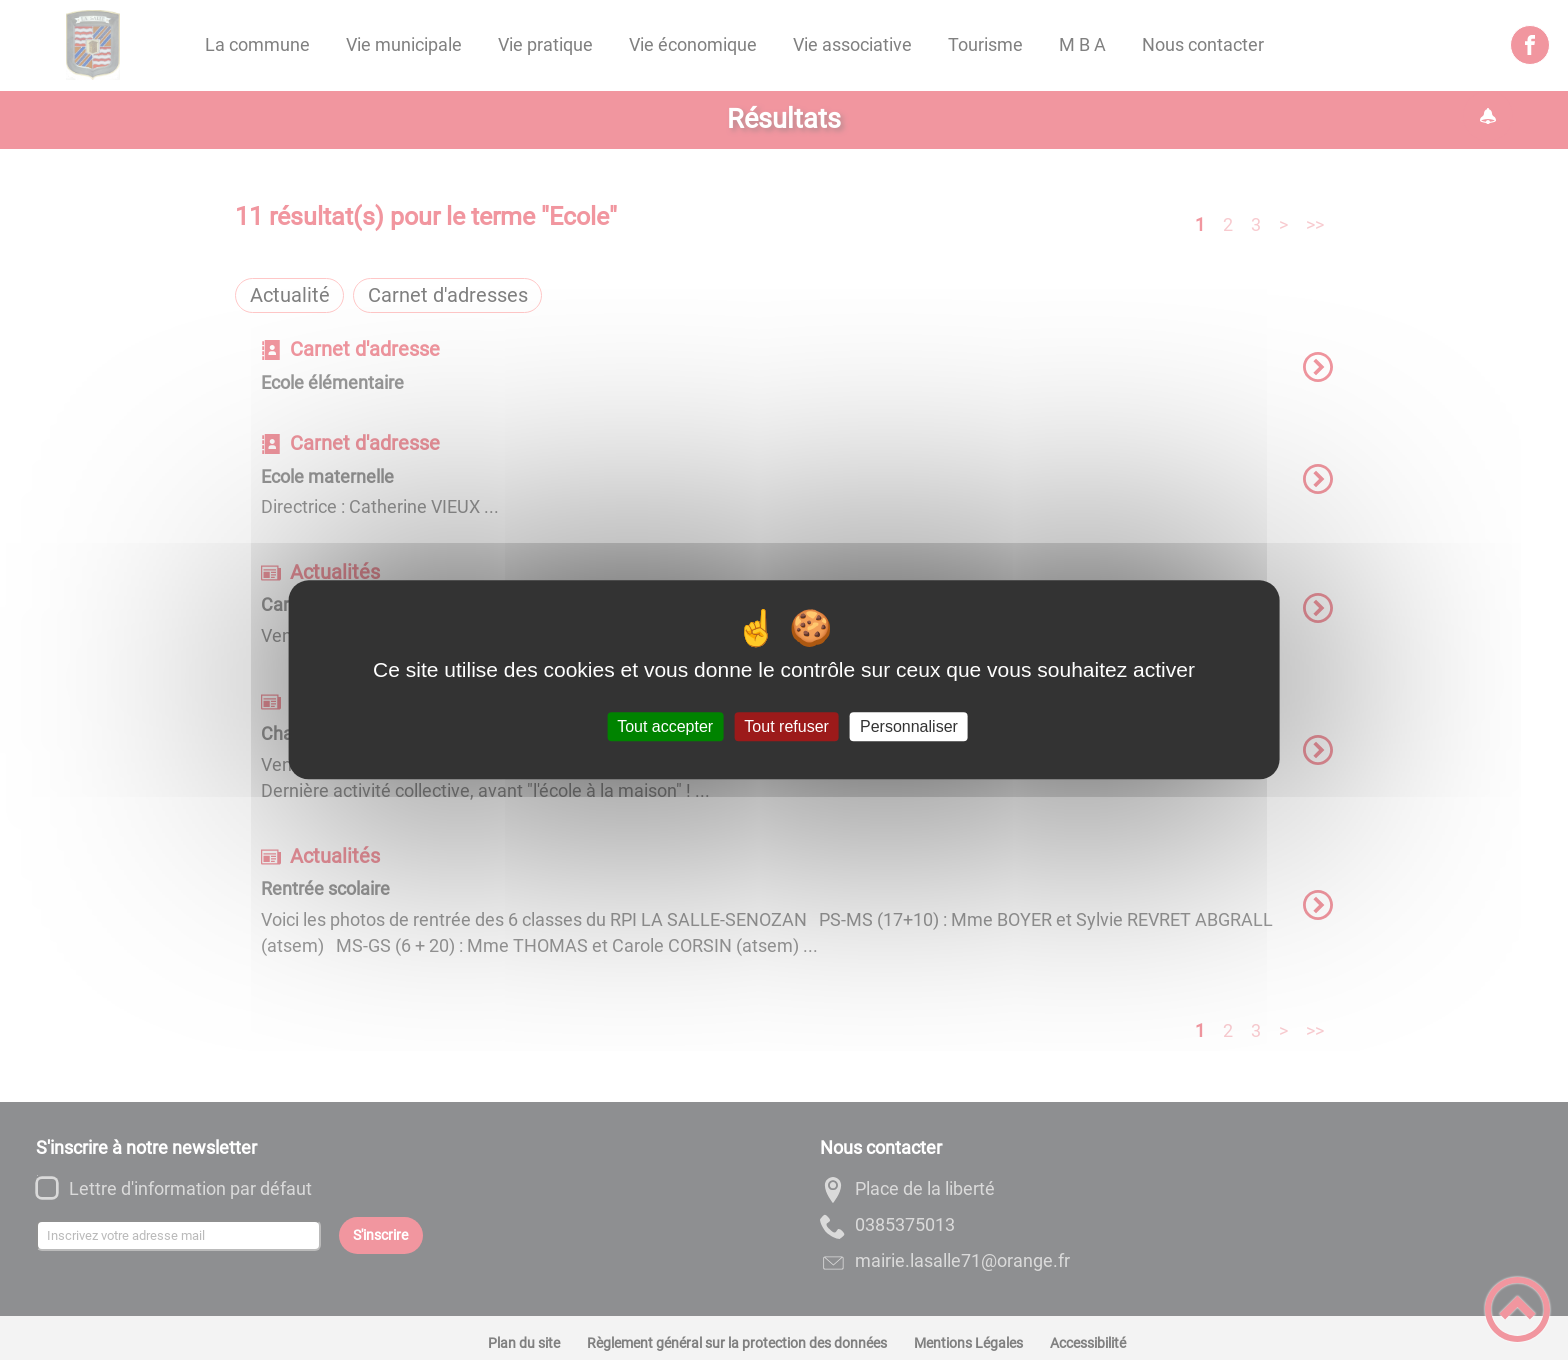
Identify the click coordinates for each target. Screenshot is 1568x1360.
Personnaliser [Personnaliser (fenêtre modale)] (909, 726)
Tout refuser (786, 726)
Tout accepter (665, 726)
